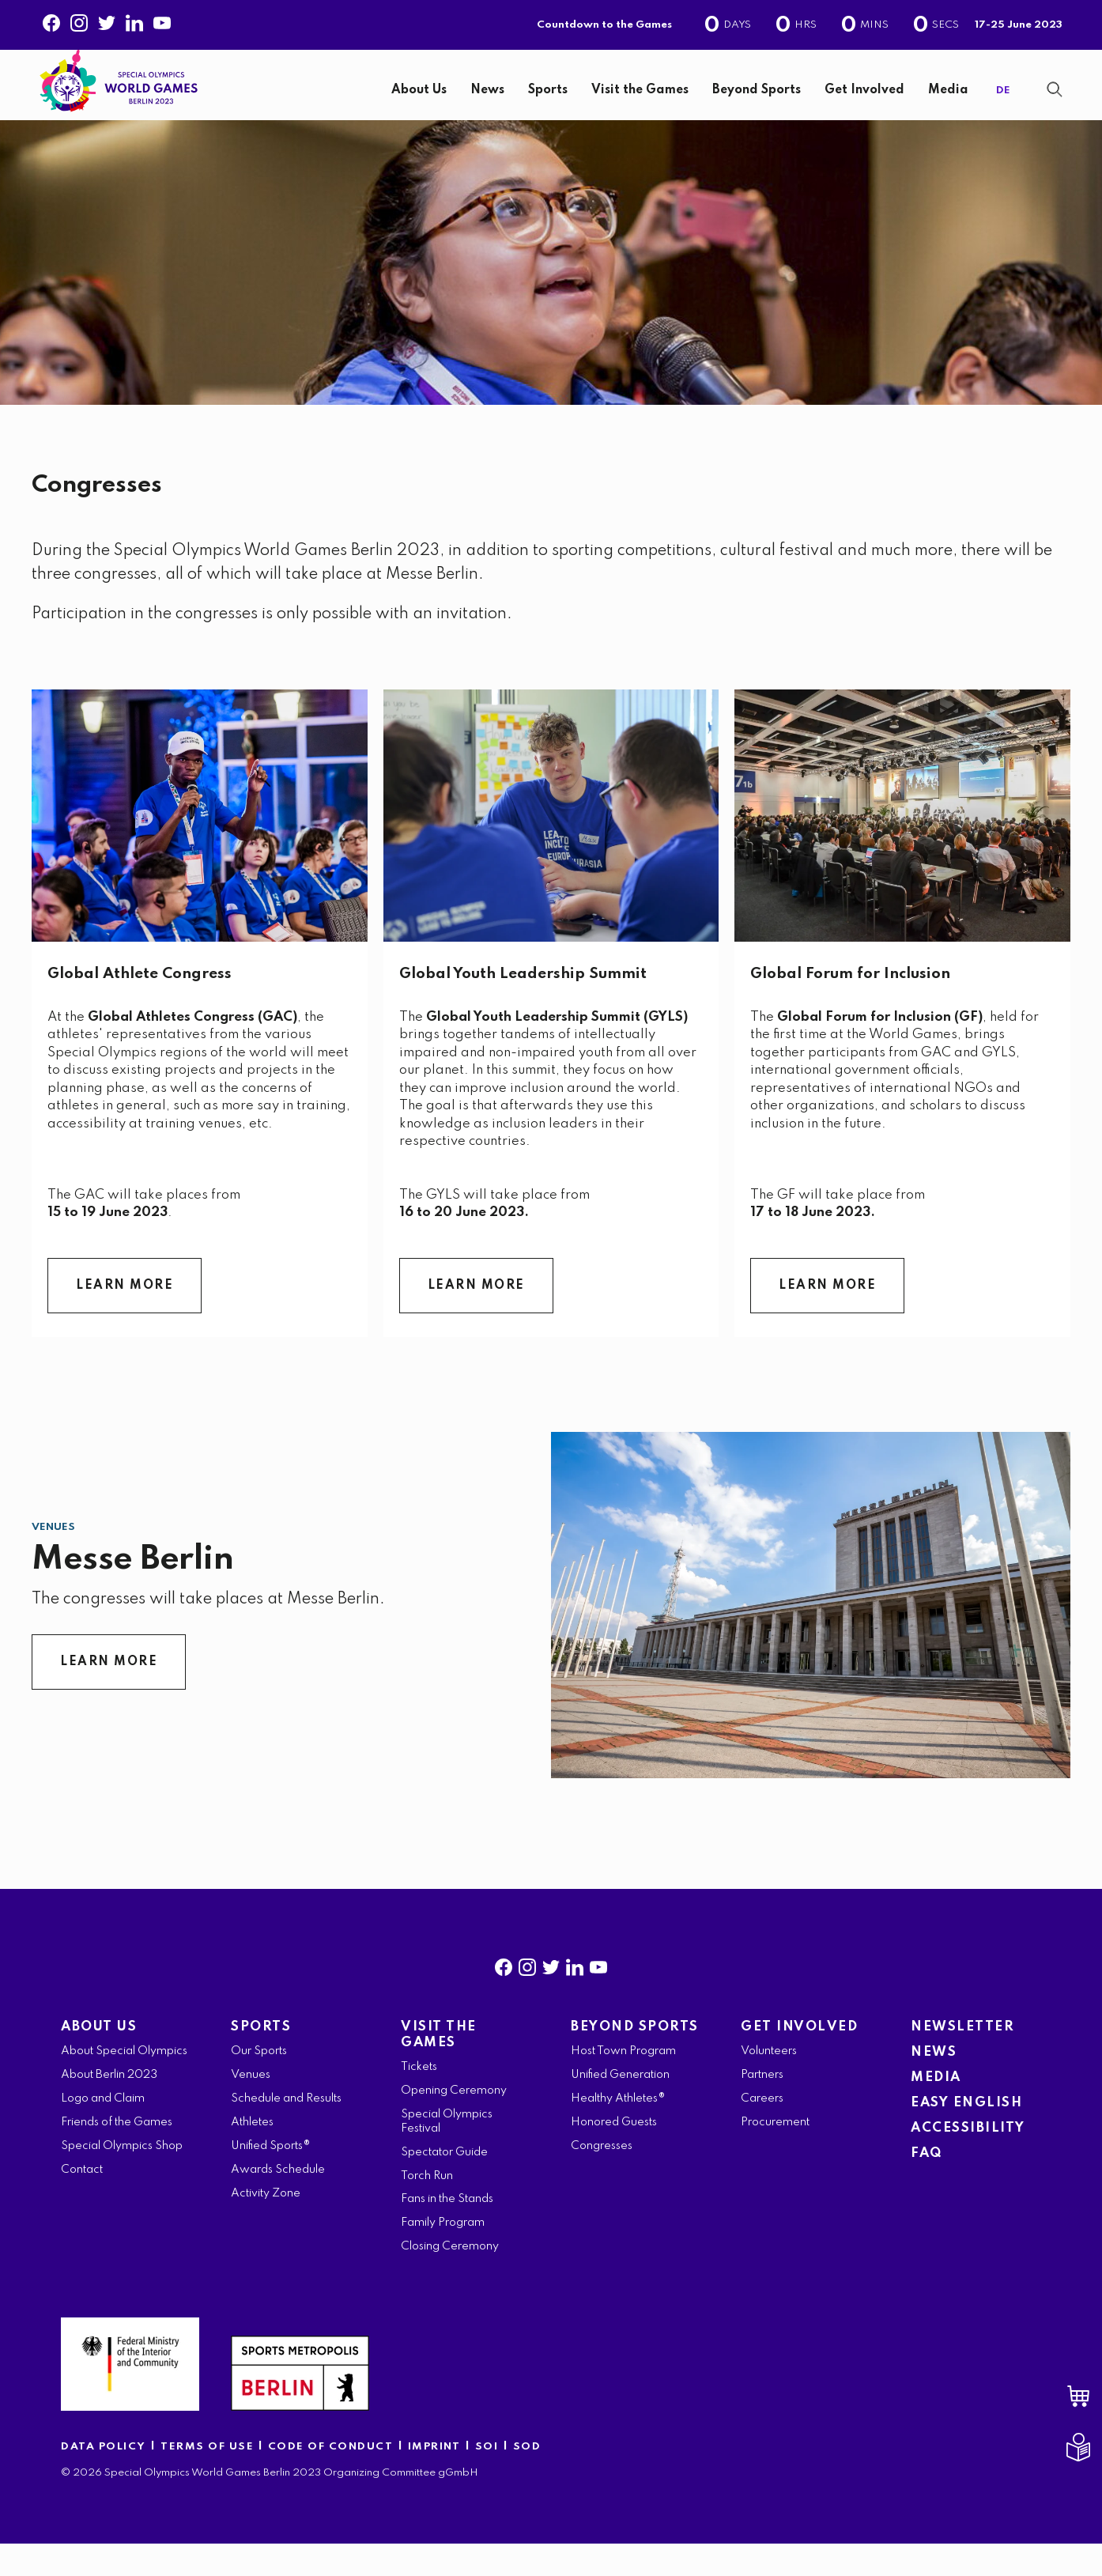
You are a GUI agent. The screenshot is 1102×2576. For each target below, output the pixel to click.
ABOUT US (99, 2059)
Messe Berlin (132, 1592)
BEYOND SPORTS (635, 2059)
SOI (487, 2479)
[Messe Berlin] (810, 1637)
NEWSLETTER (962, 2059)
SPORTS (261, 2059)
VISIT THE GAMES (439, 2067)
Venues (53, 1559)
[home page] (119, 94)
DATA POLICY (103, 2479)
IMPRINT (434, 2479)
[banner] (551, 101)
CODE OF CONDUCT (331, 2479)
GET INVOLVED (799, 2059)
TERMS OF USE (209, 2479)
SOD (527, 2479)
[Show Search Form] (1054, 105)
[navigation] (600, 107)
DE (1003, 106)
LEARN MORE (124, 1318)
